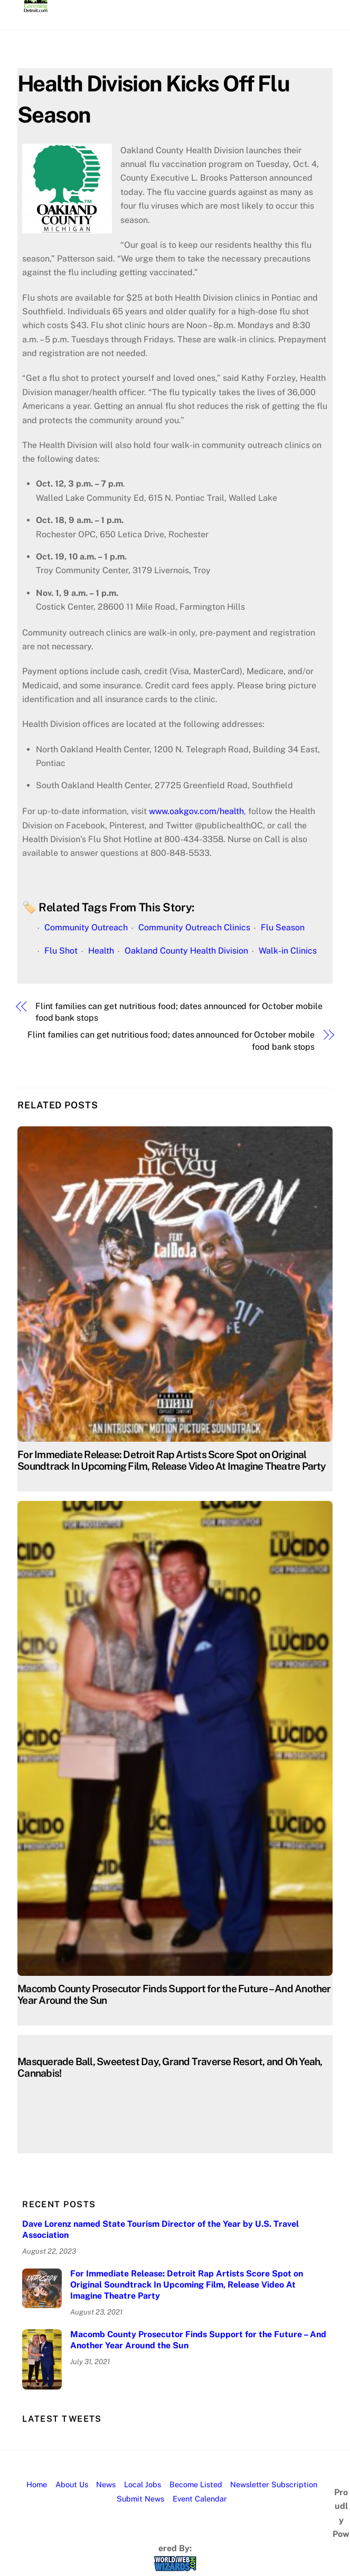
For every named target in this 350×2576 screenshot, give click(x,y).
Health (101, 951)
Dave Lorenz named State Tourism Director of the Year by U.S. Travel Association (160, 2229)
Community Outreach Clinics (194, 927)
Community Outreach (86, 927)
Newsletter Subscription (273, 2484)
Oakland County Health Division (186, 951)
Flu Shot (61, 951)
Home (36, 2484)
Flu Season (283, 927)
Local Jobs (142, 2484)
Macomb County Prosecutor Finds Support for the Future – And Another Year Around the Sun (198, 2339)
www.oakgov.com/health (196, 811)
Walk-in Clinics (288, 951)
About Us (71, 2484)
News (106, 2484)
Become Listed (195, 2484)
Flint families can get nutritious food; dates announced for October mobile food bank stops (179, 1012)
